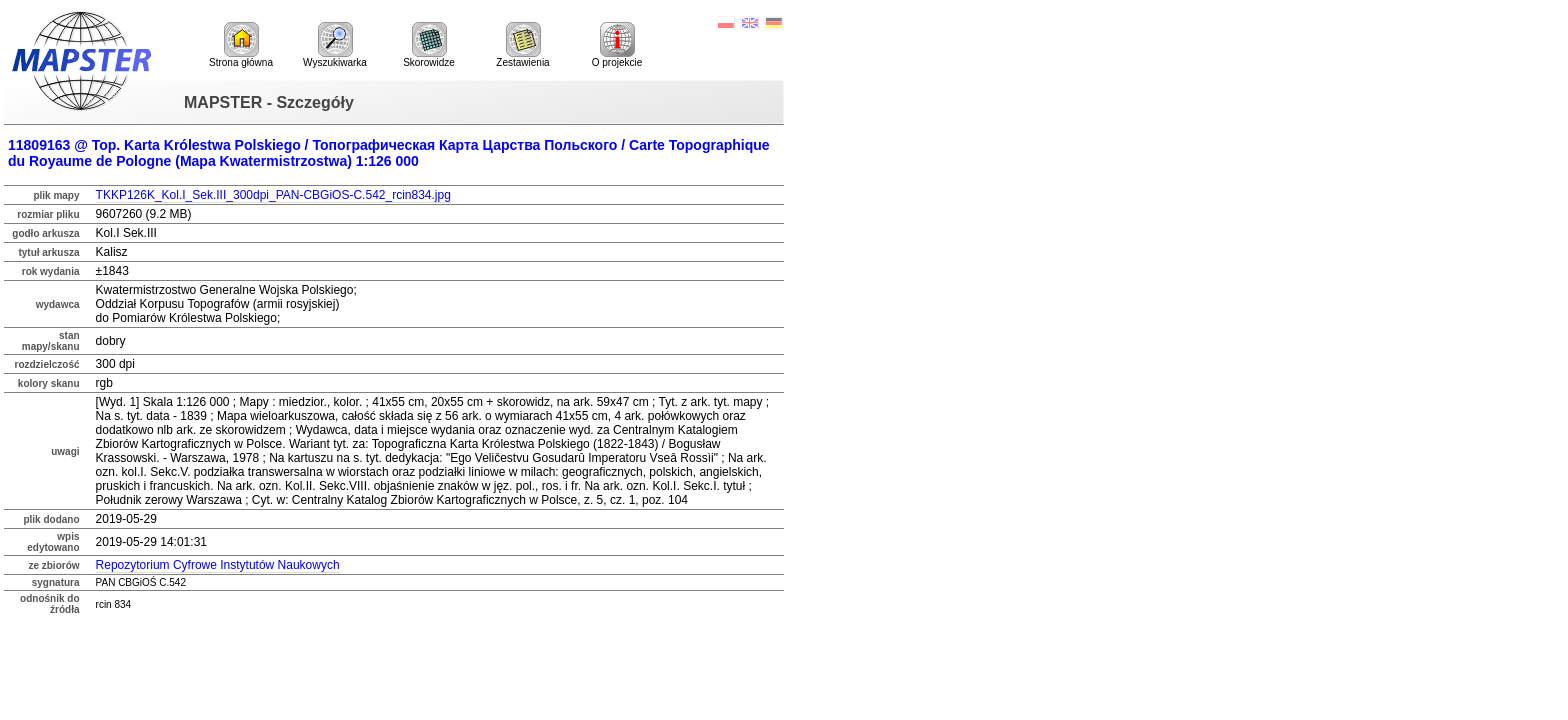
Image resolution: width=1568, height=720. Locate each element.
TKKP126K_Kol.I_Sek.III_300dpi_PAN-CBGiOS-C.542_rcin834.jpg (273, 195)
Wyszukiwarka (335, 45)
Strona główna (241, 45)
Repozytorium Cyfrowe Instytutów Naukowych (218, 565)
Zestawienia (522, 45)
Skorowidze (429, 45)
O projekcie (617, 45)
